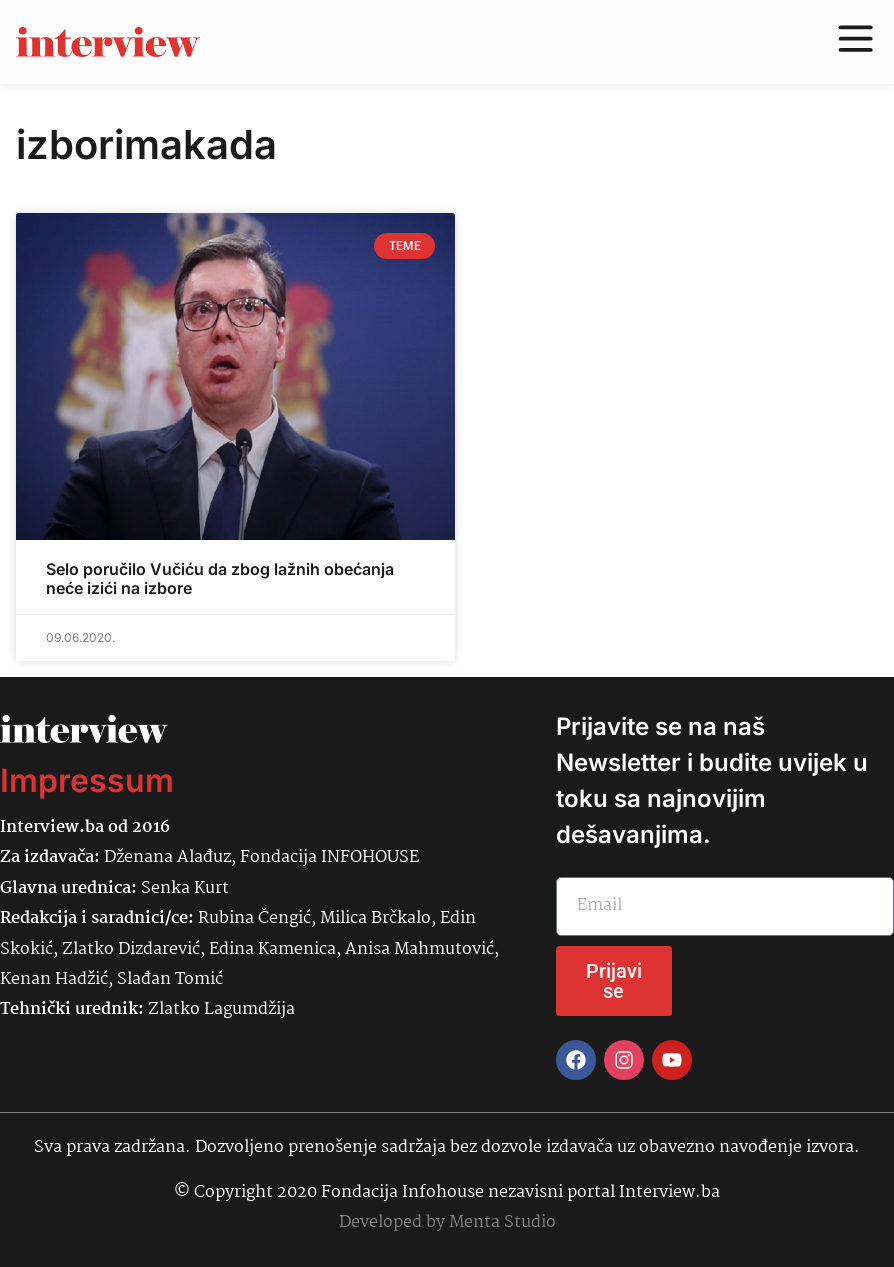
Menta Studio (502, 1222)
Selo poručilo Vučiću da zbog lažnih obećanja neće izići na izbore (220, 578)
